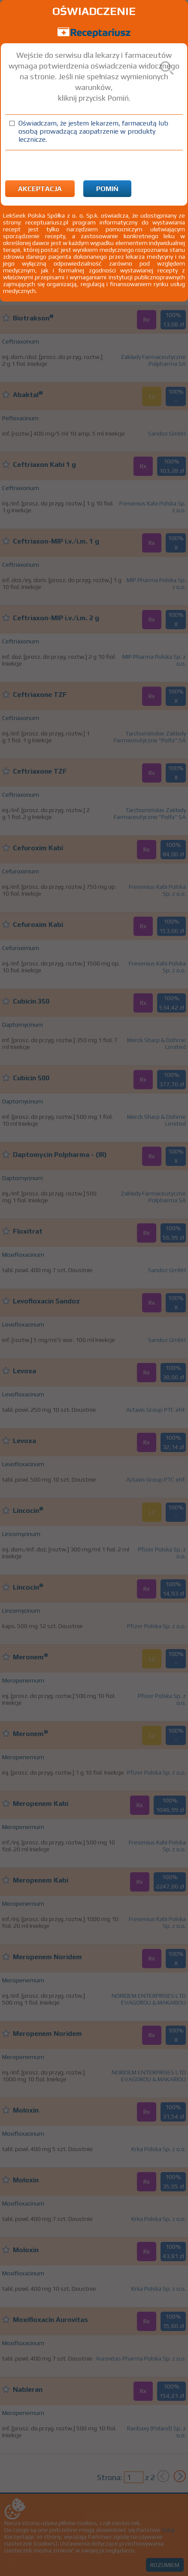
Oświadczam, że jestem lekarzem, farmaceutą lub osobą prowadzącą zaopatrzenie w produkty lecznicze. (93, 131)
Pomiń (107, 189)
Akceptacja (40, 189)
